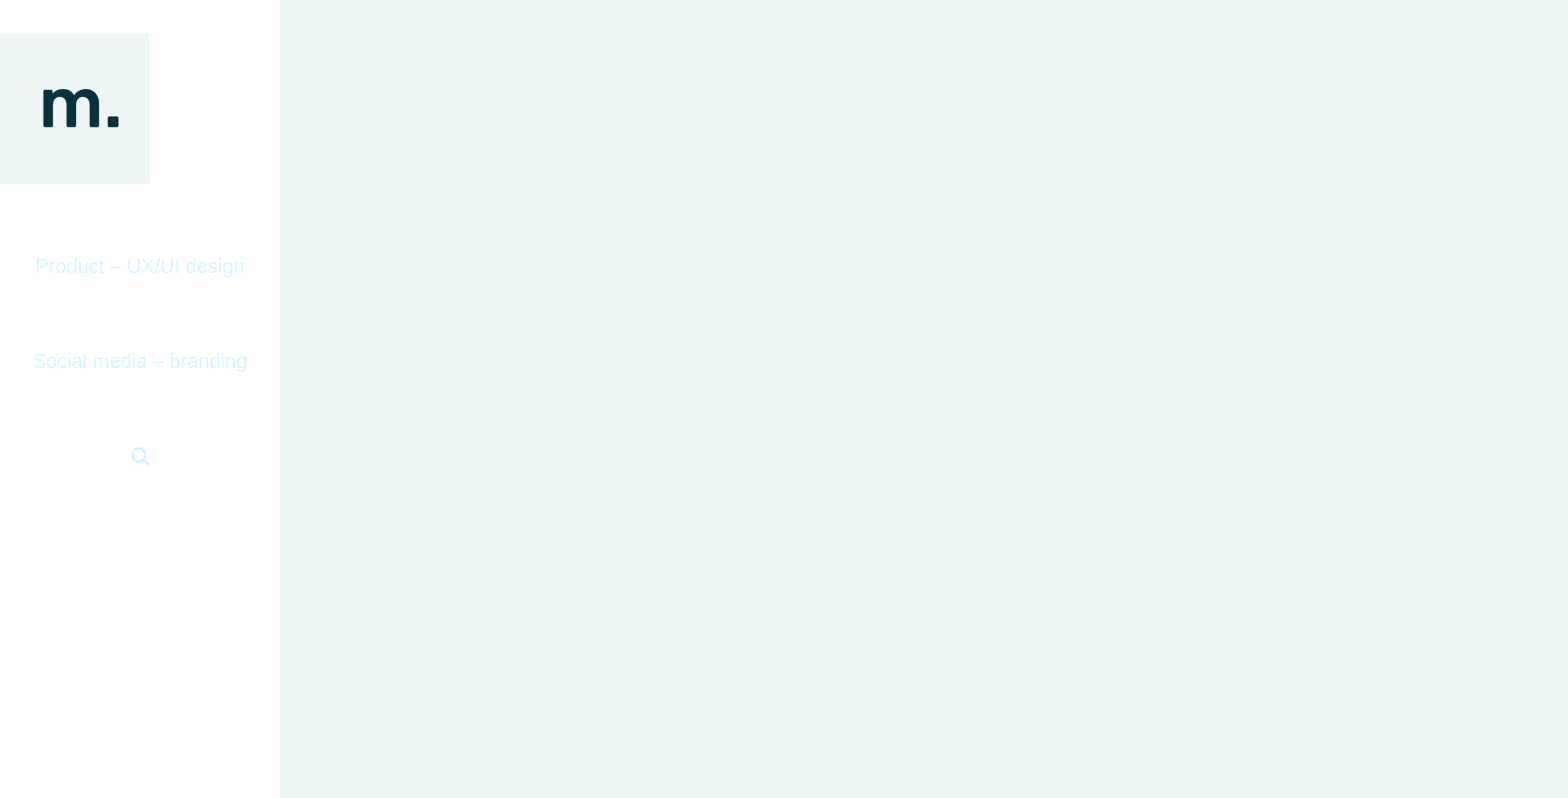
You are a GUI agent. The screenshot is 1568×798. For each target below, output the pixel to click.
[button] (140, 456)
